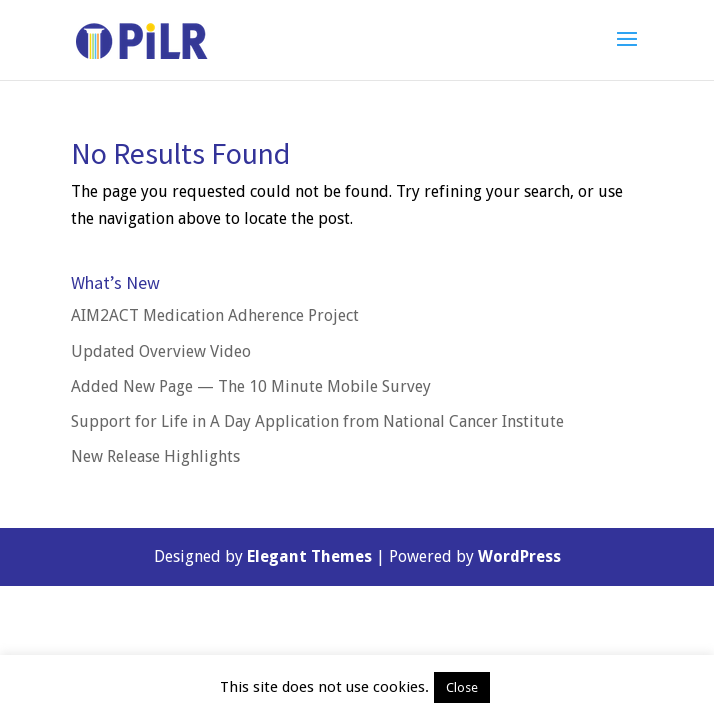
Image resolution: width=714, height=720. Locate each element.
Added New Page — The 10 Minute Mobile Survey (251, 386)
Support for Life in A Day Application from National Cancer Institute (317, 421)
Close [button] (462, 687)
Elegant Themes (309, 556)
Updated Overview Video (161, 351)
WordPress (519, 556)
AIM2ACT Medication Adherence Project (215, 315)
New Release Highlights (155, 456)
